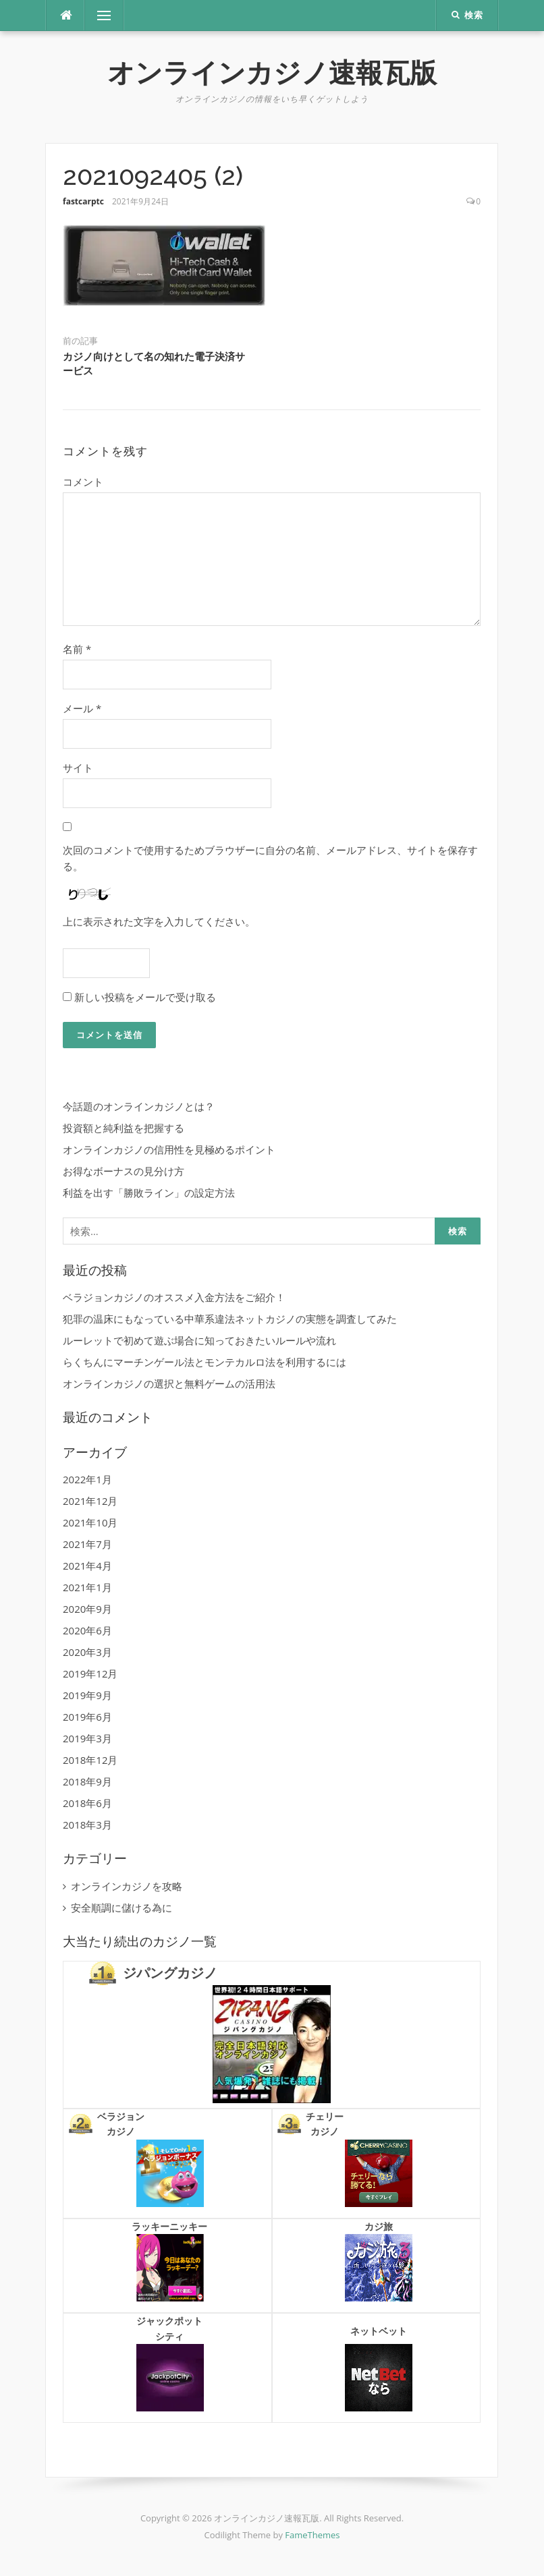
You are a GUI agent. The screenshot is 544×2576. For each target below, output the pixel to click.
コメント (83, 481)
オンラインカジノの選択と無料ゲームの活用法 (169, 1383)
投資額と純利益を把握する (123, 1128)
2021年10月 (90, 1522)
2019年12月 (90, 1673)
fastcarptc (83, 201)
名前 (77, 649)
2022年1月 (87, 1479)
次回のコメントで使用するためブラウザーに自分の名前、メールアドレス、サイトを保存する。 (270, 858)
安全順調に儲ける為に (121, 1907)
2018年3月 (87, 1824)
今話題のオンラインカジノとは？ (139, 1106)
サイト (78, 767)
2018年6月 (87, 1803)
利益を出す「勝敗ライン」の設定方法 (149, 1192)
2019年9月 (87, 1695)
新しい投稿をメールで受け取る (145, 997)
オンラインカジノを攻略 (126, 1886)
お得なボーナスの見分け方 (123, 1171)
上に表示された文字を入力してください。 (159, 921)
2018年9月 (87, 1781)
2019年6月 (87, 1716)
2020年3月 (87, 1652)
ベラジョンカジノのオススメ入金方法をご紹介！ (174, 1297)
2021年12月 (90, 1501)
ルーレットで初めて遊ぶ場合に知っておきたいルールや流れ (199, 1340)
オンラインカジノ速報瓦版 (272, 72)
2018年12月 (90, 1760)
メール (82, 708)
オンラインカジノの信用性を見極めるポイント (169, 1149)
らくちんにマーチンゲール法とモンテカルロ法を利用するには (204, 1362)
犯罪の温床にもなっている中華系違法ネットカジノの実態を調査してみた (230, 1318)
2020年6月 (87, 1630)
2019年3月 (87, 1738)
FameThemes (312, 2535)
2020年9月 (87, 1608)
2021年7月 (87, 1544)
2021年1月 (87, 1587)
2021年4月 (87, 1565)
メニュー (104, 15)
